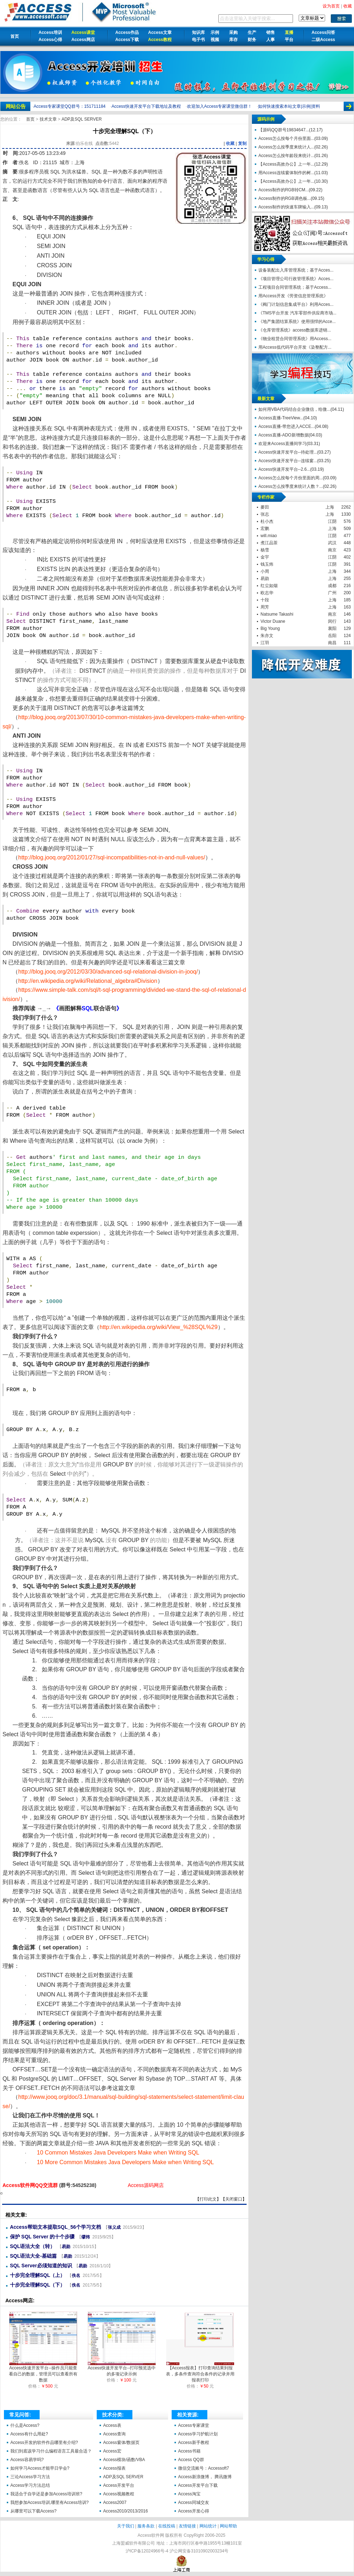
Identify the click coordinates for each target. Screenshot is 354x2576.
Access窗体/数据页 (121, 2442)
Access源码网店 (146, 2185)
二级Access (323, 39)
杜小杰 (267, 521)
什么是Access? (24, 2425)
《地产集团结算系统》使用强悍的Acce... (297, 321)
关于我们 (125, 2526)
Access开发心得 (193, 2511)
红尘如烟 (269, 585)
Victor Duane (273, 621)
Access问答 (323, 32)
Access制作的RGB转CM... (283, 189)
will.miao (269, 535)
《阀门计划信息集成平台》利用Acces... (296, 304)
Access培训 (50, 32)
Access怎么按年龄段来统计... (286, 155)
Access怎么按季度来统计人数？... (290, 486)
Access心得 (50, 39)
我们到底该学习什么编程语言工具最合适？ (51, 2451)
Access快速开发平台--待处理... (287, 452)
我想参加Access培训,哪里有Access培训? (49, 2502)
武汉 (332, 542)
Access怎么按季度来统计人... (286, 147)
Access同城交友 (193, 2502)
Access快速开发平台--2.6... (284, 469)
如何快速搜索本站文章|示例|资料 (289, 106)
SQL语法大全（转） (32, 2246)
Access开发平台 (118, 2485)
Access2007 (114, 2502)
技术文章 (49, 119)
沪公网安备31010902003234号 (199, 2551)
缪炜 (85, 2236)
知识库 (198, 32)
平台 (289, 39)
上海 (329, 507)
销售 (270, 32)
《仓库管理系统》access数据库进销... (294, 330)
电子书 (198, 39)
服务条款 (146, 2526)
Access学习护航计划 (198, 2433)
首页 (14, 36)
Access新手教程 (193, 2442)
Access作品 (127, 32)
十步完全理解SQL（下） (37, 2285)
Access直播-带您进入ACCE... (286, 426)
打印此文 (208, 2199)
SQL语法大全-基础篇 (33, 2256)
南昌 (332, 642)
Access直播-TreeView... (280, 417)
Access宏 (112, 2451)
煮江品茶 (269, 542)
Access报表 (114, 2468)
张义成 (114, 2227)
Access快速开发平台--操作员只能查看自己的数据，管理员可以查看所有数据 (43, 2372)
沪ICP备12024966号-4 (147, 2551)
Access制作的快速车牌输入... (286, 206)
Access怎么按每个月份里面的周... (290, 477)
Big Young (270, 628)
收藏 (230, 143)
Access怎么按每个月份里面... (286, 138)
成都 (332, 585)
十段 (265, 599)
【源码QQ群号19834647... (283, 129)
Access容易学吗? (27, 2459)
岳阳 (332, 635)
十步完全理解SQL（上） (37, 2275)
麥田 (265, 507)
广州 (332, 592)
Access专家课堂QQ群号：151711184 (69, 106)
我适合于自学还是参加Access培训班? (46, 2493)
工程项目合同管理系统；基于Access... (295, 287)
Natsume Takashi (277, 614)
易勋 (66, 2246)
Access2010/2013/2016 (125, 2511)
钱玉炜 (267, 564)
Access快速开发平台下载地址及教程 (146, 106)
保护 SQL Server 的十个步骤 (42, 2236)
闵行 (332, 621)
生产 (252, 32)
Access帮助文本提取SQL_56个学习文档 (55, 2227)
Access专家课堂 (193, 2425)
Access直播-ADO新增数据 (283, 435)
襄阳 (332, 628)
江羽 (265, 642)
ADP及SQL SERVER (81, 119)
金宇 (265, 557)
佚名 (24, 162)
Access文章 (160, 32)
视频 (215, 39)
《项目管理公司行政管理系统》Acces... (296, 278)
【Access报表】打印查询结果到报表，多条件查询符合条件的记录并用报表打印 (200, 2372)
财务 (252, 39)
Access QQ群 (191, 2459)
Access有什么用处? (29, 2433)
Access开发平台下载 (198, 2485)
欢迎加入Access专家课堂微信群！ (219, 106)
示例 (215, 32)
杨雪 (265, 549)
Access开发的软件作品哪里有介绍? (44, 2442)
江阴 (332, 521)
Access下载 (127, 39)
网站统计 (208, 2526)
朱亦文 (267, 635)
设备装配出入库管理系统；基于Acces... (296, 270)
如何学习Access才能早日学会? (39, 2468)
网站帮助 (228, 2526)
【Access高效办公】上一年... (286, 164)
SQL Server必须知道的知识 (41, 2265)
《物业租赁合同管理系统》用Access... (295, 338)
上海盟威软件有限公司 (133, 2543)
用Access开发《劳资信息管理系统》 (293, 295)
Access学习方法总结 (30, 2485)
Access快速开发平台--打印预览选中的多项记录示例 (122, 2369)
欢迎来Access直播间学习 (282, 443)
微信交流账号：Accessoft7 (203, 2468)
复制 (242, 143)
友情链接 (187, 2526)
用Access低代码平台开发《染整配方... (295, 347)
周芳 (265, 607)
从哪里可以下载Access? (33, 2511)
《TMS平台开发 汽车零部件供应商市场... (297, 312)
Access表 (112, 2425)
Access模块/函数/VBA (124, 2459)
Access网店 (83, 39)
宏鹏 (265, 528)
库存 (233, 39)
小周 (265, 571)
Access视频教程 (118, 2493)
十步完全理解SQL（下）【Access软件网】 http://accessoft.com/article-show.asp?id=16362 (1, 2193)
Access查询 (114, 2433)
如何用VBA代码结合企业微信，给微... (294, 409)
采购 (233, 32)
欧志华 (267, 592)
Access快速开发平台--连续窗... (287, 460)
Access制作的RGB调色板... (284, 198)
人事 (270, 39)
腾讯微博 (223, 2476)
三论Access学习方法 (30, 2476)
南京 (332, 549)
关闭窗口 (233, 2199)
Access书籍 (189, 2451)
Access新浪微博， (195, 2476)
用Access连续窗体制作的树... (286, 172)
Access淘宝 (189, 2493)
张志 (265, 514)
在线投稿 (166, 2526)
